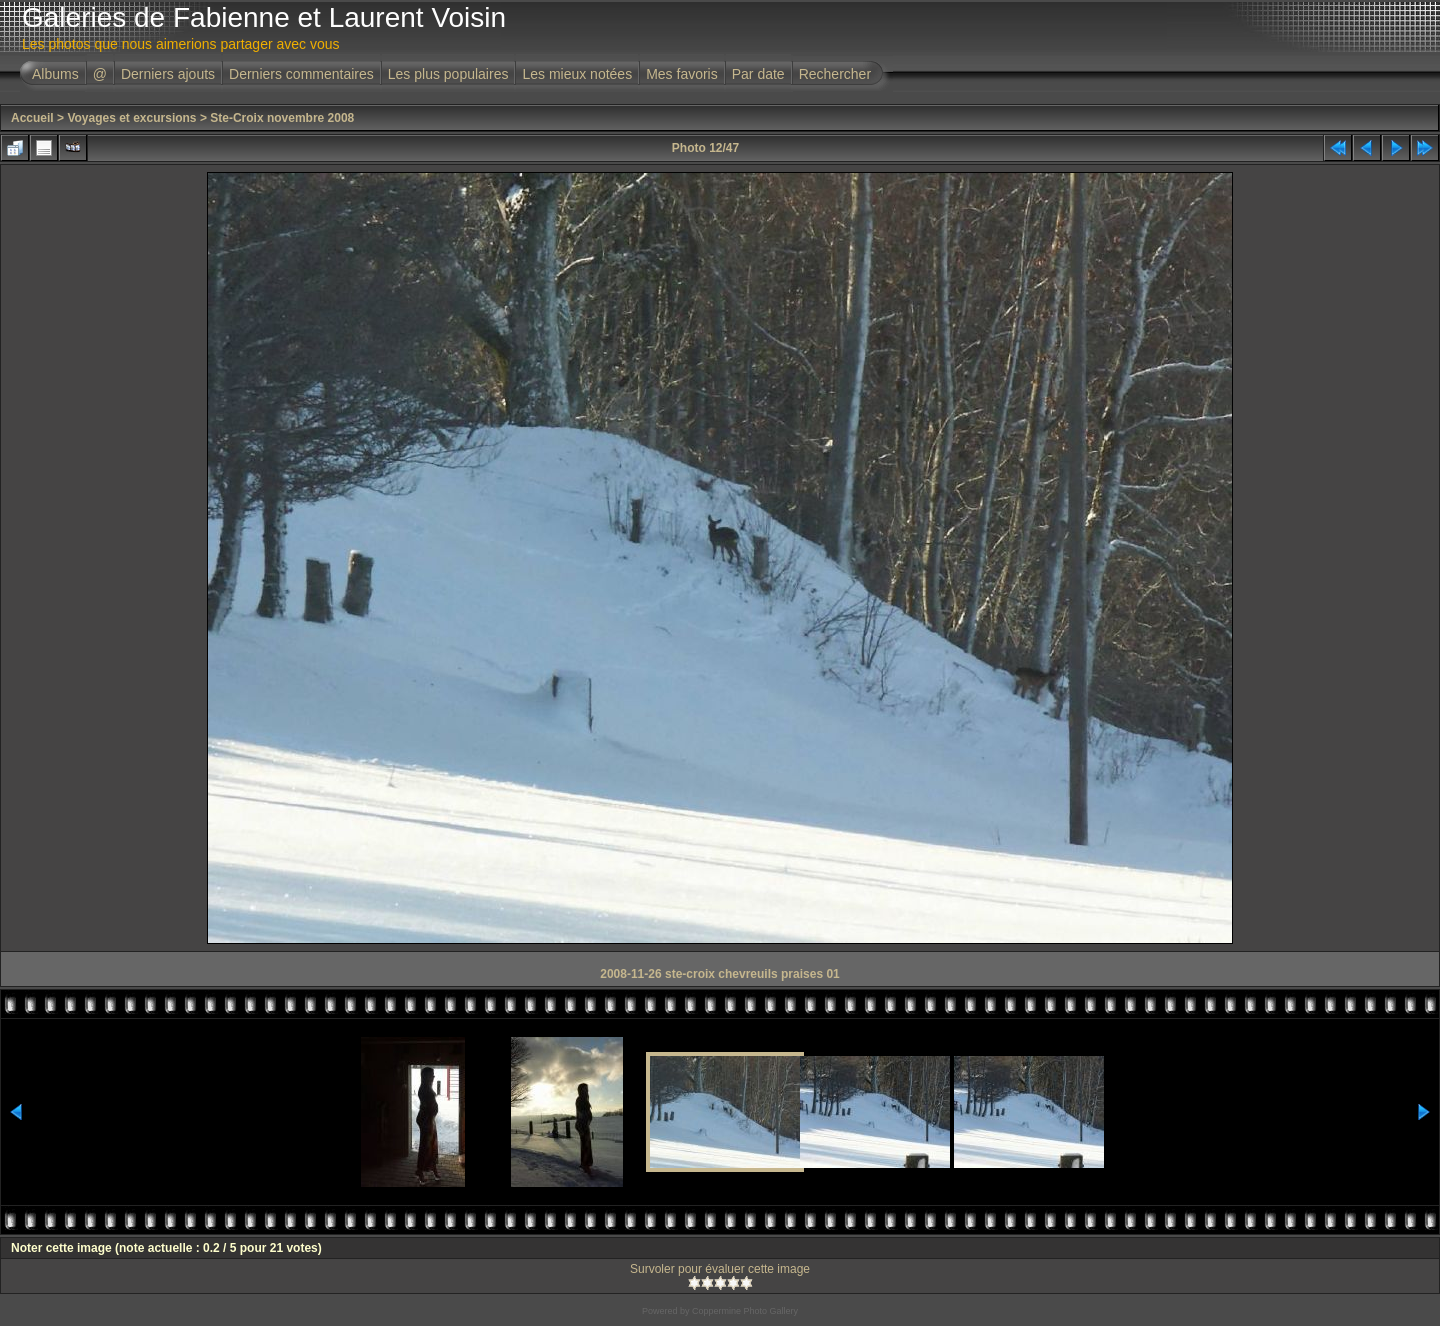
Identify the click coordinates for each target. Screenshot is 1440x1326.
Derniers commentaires (301, 74)
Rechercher (835, 74)
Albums (55, 74)
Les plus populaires (448, 74)
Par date (758, 74)
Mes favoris (682, 74)
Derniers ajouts (168, 74)
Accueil (32, 118)
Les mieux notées (577, 74)
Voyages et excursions (131, 118)
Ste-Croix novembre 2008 (282, 118)
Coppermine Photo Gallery (745, 1311)
